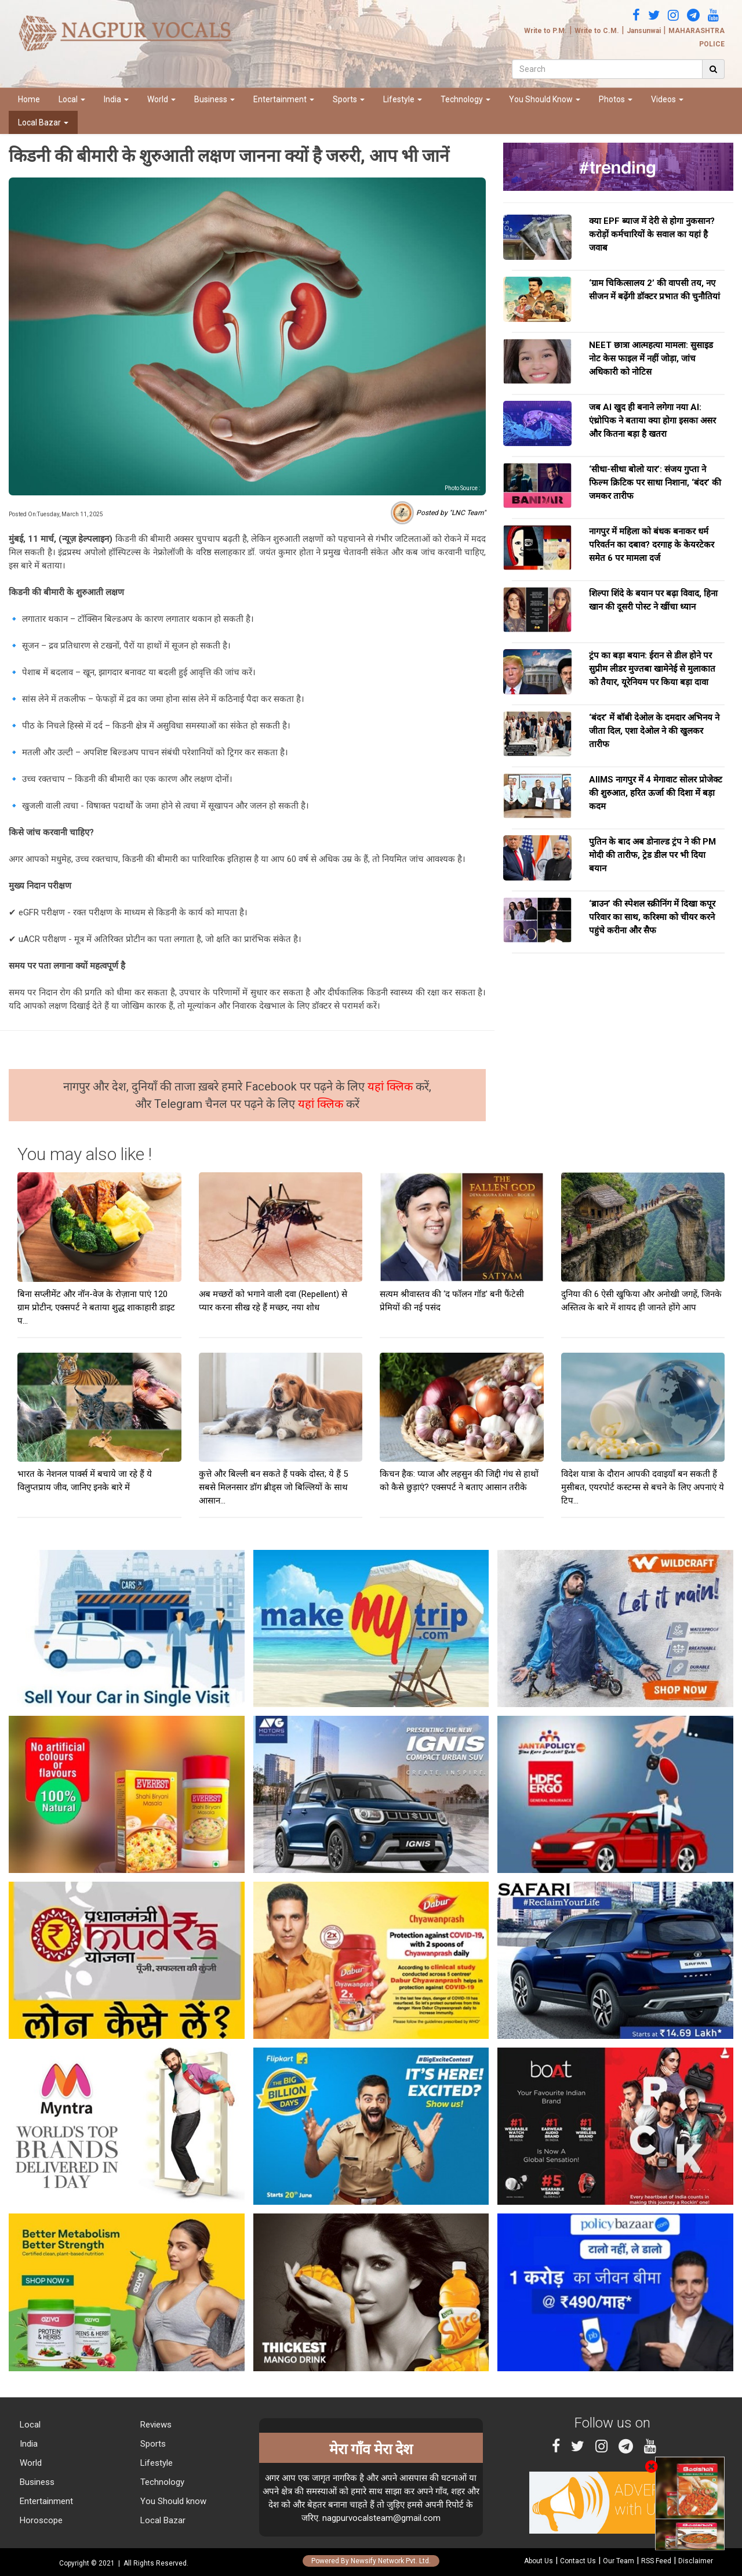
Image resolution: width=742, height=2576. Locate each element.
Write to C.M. (596, 31)
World (161, 99)
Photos (615, 99)
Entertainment (283, 99)
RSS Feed (656, 2561)
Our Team (618, 2561)
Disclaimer (695, 2561)
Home (29, 99)
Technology (465, 99)
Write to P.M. (545, 31)
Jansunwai (644, 31)
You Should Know (544, 99)
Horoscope (40, 2520)
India (116, 99)
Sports (349, 99)
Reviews (155, 2424)
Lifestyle (402, 99)
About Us (538, 2561)
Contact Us (578, 2561)
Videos (667, 99)
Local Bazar (43, 122)
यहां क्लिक (392, 1086)
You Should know (172, 2501)
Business (214, 99)
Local (72, 99)
